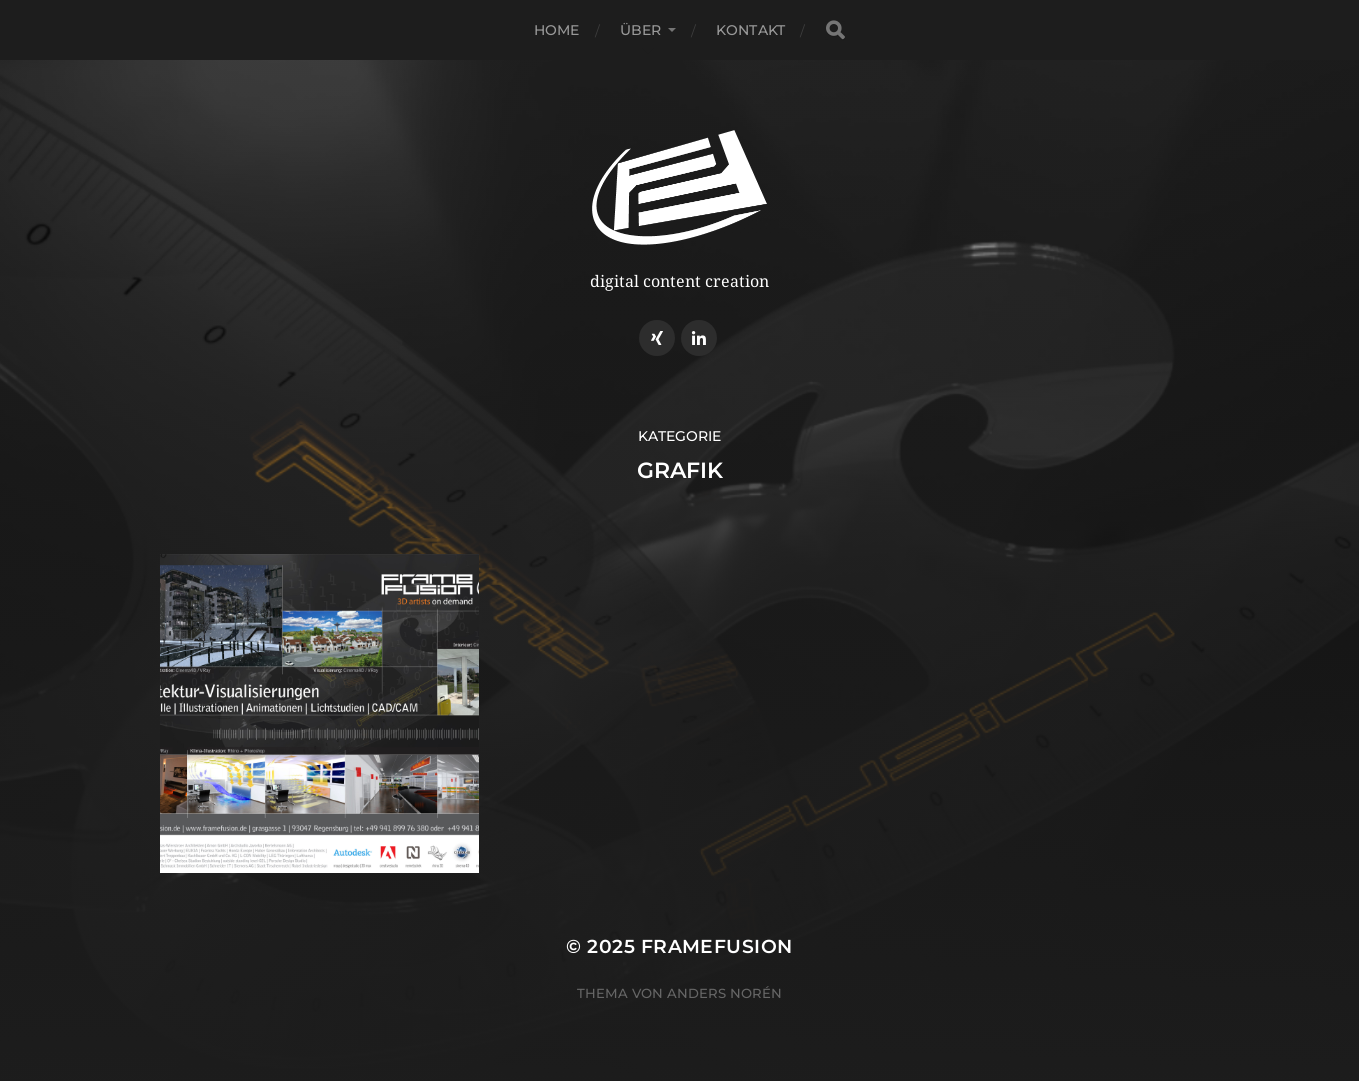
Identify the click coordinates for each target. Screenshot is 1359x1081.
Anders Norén (724, 993)
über (641, 30)
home (557, 30)
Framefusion (717, 946)
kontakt (750, 30)
